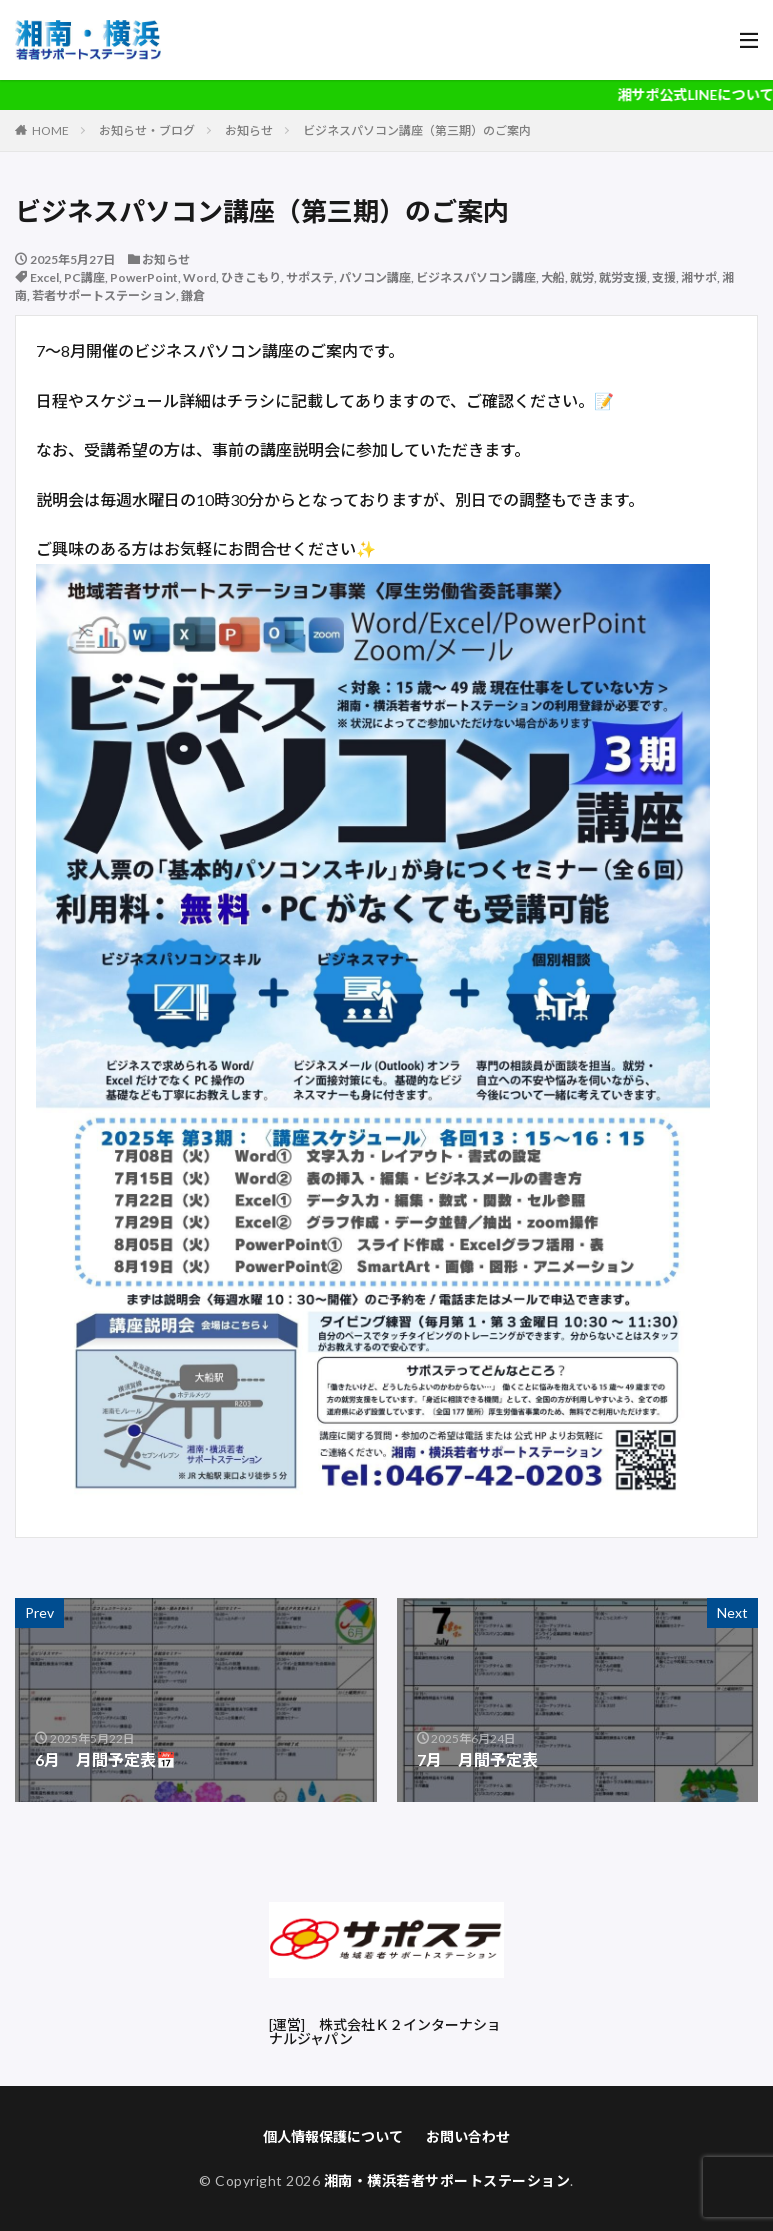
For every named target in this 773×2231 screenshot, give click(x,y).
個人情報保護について (333, 2136)
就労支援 (623, 277)
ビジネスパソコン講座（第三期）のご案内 (417, 130)
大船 (553, 277)
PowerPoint (144, 277)
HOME (50, 130)
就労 (582, 277)
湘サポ (699, 277)
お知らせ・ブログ (147, 130)
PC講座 (84, 277)
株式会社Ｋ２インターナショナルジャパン (385, 2031)
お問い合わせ (468, 2136)
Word (199, 277)
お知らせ (249, 130)
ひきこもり (251, 277)
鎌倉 (193, 295)
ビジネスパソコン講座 (476, 277)
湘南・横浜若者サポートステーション (447, 2180)
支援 (664, 277)
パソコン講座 (375, 277)
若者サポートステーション (104, 295)
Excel (44, 277)
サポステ (310, 277)
